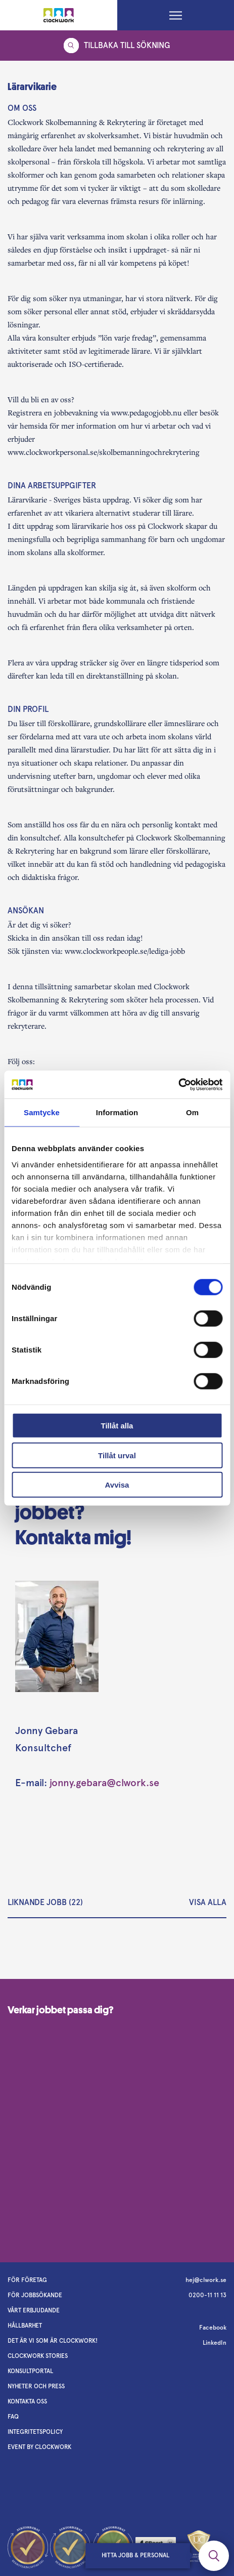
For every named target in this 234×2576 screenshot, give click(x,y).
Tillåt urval (117, 1455)
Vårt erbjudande (34, 2310)
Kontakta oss (27, 2401)
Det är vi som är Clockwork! (53, 2340)
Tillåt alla (117, 1425)
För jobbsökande (35, 2295)
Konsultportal (30, 2371)
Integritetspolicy (35, 2431)
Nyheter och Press (36, 2386)
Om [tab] (192, 1112)
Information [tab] (117, 1112)
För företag (27, 2280)
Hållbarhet (25, 2325)
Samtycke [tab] (42, 1112)
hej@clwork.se (205, 2280)
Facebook (212, 2327)
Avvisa (117, 1485)
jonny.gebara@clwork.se (104, 1783)
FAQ (13, 2416)
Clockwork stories (38, 2355)
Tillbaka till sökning (117, 45)
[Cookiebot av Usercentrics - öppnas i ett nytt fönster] (178, 1084)
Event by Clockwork (39, 2447)
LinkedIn (214, 2342)
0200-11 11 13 (207, 2295)
